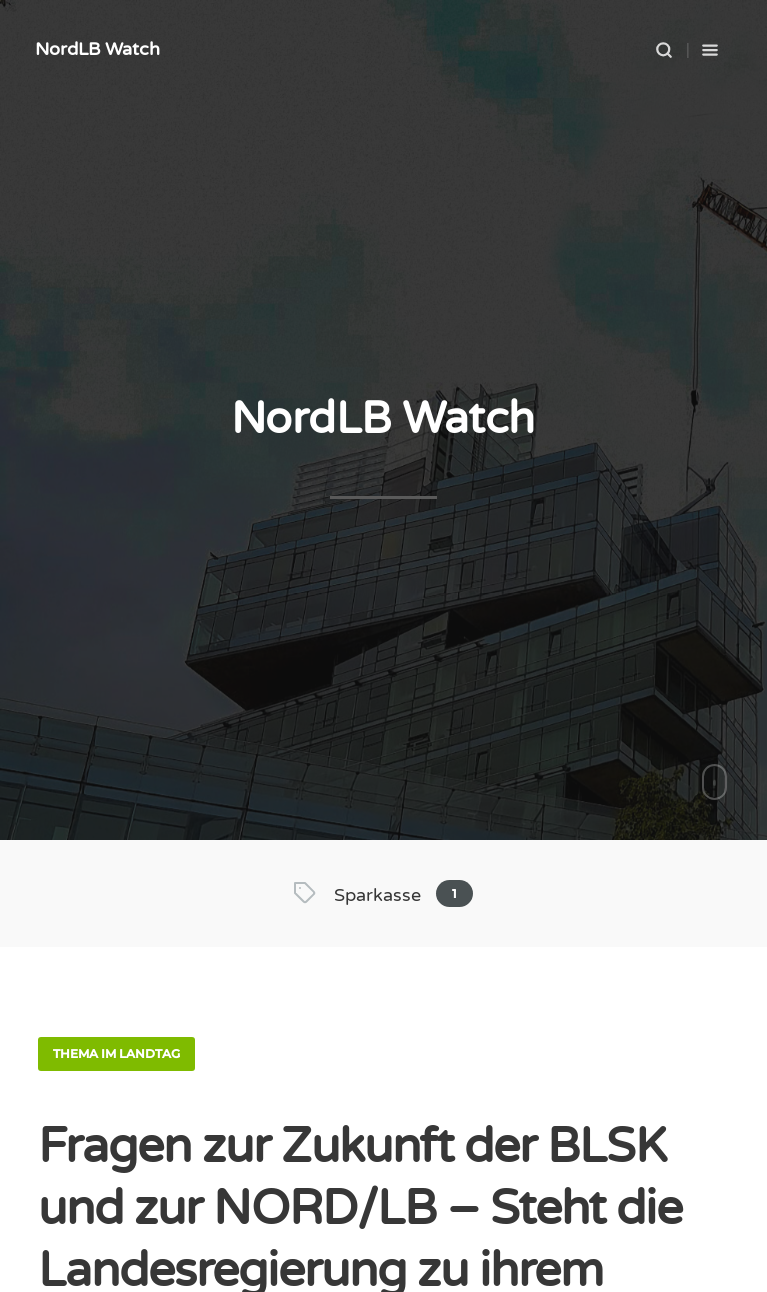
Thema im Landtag (116, 1053)
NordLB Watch (97, 49)
